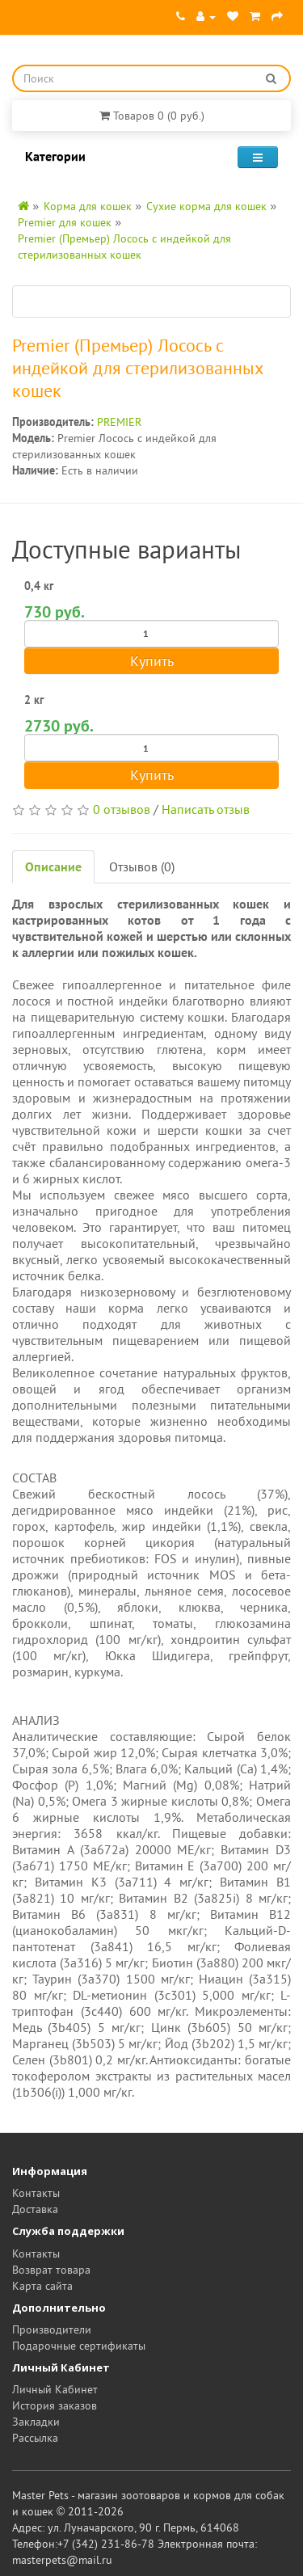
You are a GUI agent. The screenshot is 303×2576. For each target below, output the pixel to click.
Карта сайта (42, 2286)
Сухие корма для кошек (206, 206)
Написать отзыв (206, 809)
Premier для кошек (65, 222)
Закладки (36, 2421)
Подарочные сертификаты (78, 2345)
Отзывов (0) (142, 866)
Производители (51, 2329)
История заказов (54, 2405)
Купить (152, 660)
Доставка (35, 2209)
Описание (53, 866)
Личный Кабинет (55, 2389)
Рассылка (35, 2438)
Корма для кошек (88, 206)
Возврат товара (51, 2269)
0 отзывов (121, 809)
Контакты (36, 2193)
